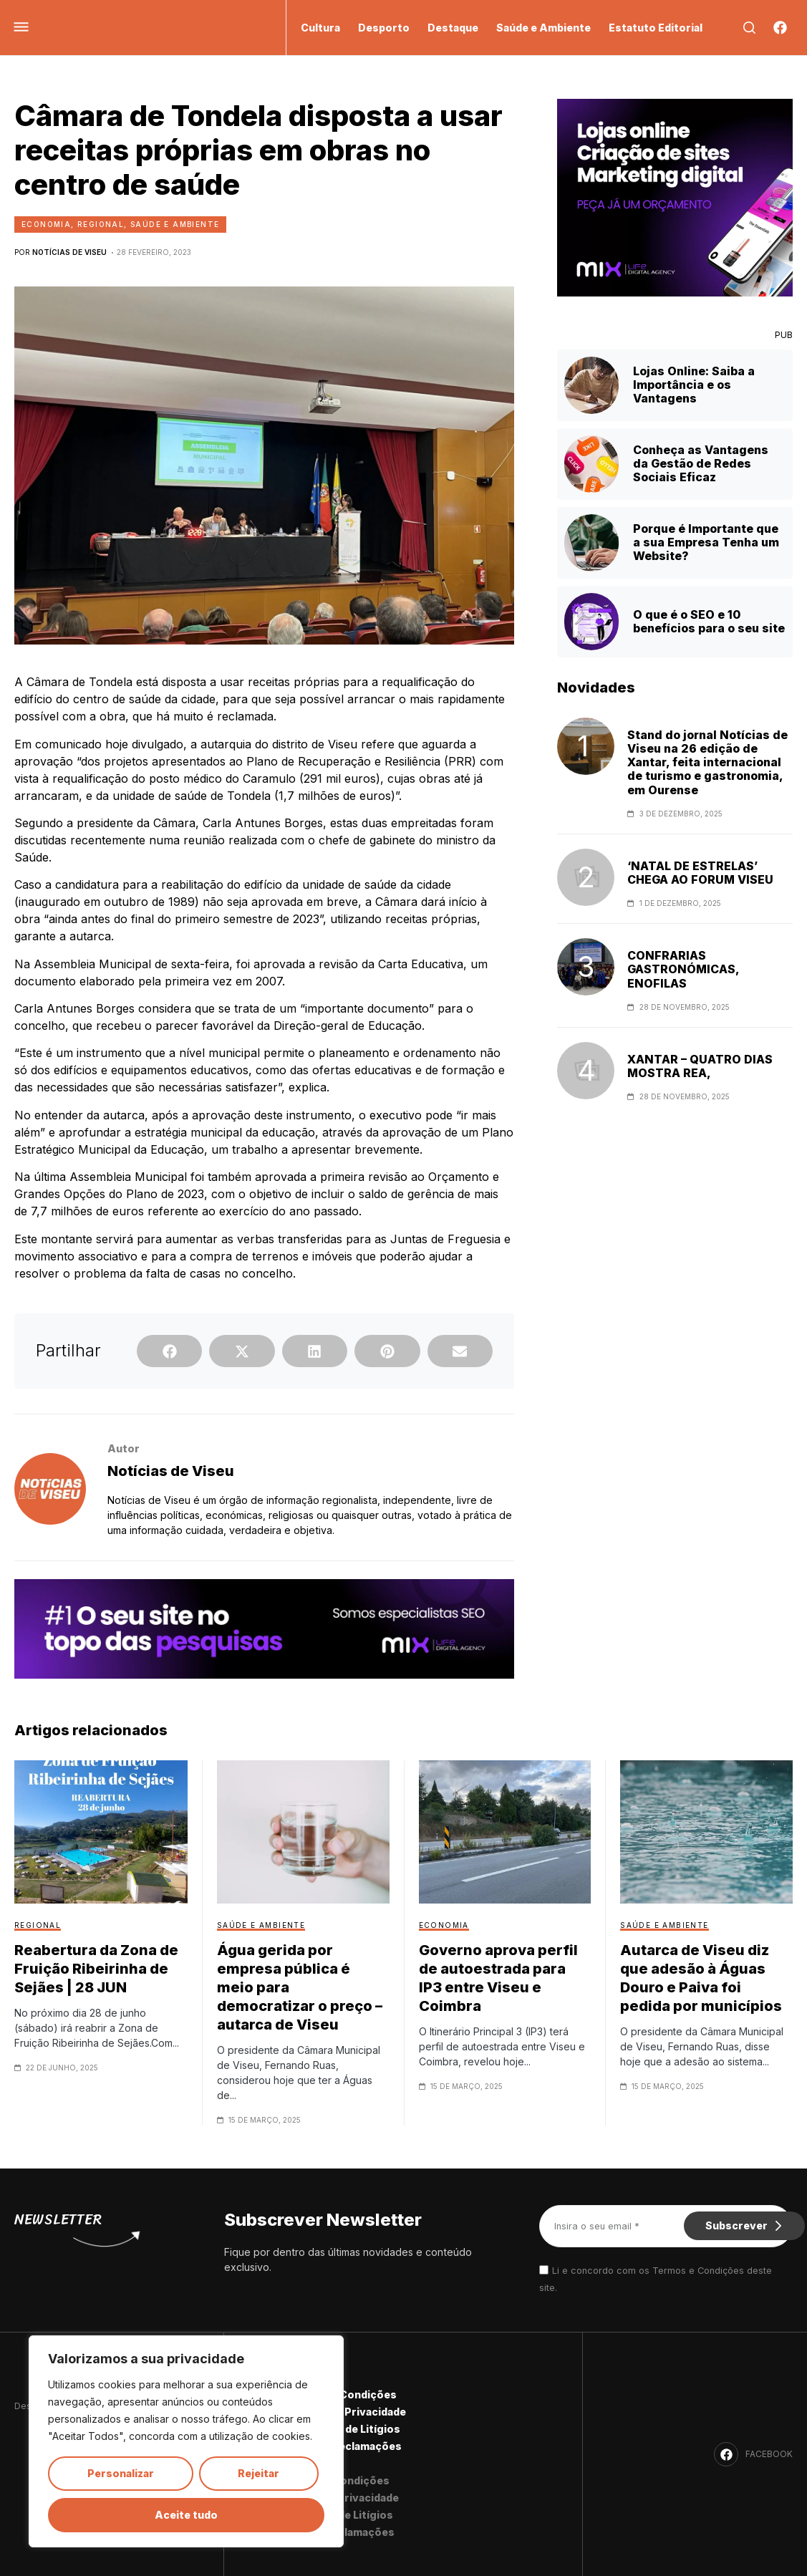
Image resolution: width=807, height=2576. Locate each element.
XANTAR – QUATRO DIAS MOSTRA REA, (700, 1066)
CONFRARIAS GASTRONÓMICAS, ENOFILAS (683, 969)
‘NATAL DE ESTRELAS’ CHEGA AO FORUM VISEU (700, 873)
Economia (46, 224)
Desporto (384, 27)
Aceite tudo (186, 2515)
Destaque (452, 27)
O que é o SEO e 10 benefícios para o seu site (709, 621)
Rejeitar (258, 2473)
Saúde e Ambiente (543, 27)
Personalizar (120, 2473)
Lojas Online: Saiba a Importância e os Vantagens (694, 384)
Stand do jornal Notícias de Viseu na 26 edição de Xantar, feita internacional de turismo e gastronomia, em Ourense (707, 762)
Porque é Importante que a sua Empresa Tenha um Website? (706, 542)
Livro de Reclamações (344, 2446)
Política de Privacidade (346, 2412)
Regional (100, 224)
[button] (169, 1351)
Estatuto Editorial (655, 27)
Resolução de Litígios (343, 2429)
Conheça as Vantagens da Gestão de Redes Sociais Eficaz (700, 463)
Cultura (320, 27)
